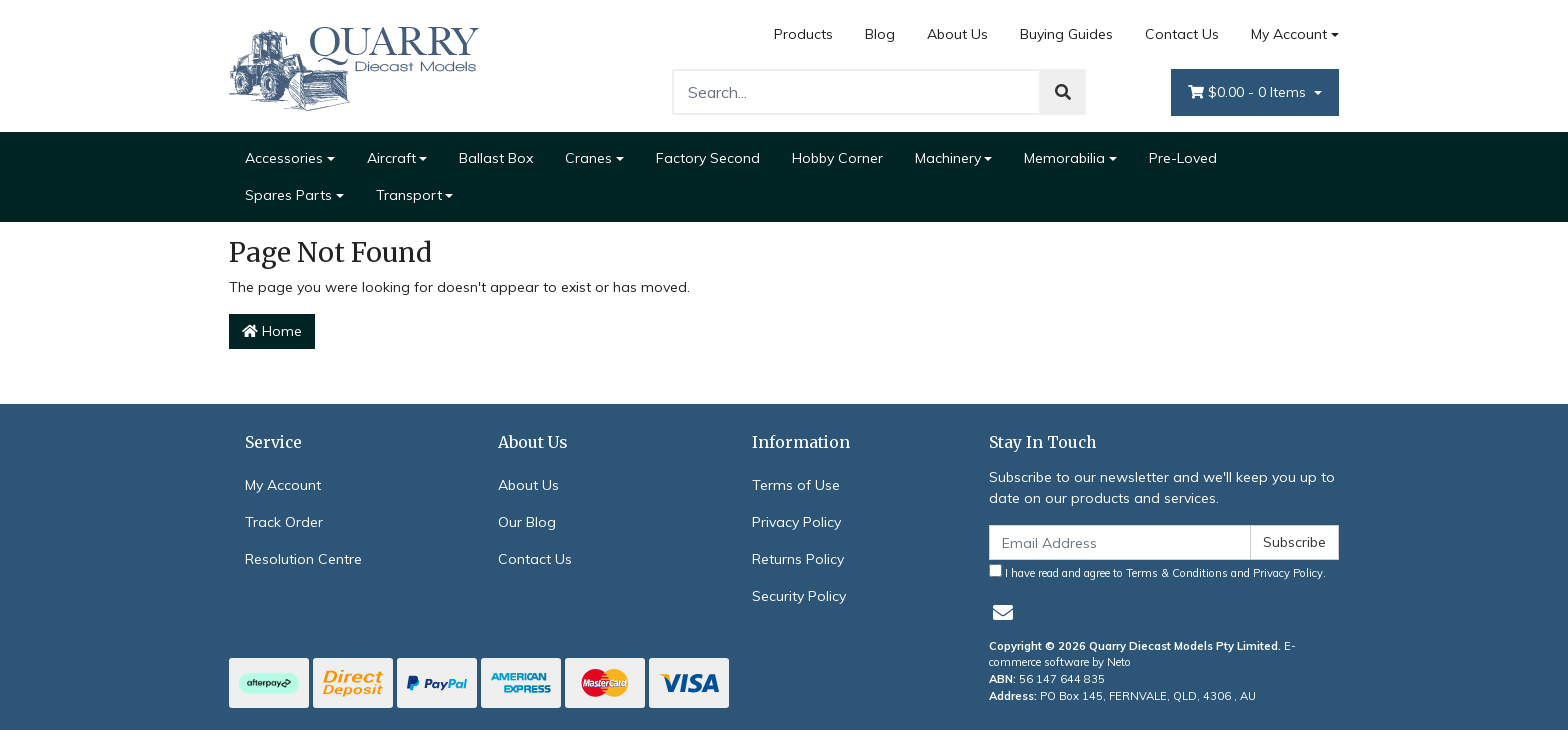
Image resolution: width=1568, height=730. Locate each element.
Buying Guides (1066, 34)
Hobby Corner (837, 158)
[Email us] (1003, 612)
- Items (1249, 92)
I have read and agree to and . (1157, 572)
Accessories (284, 158)
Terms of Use (796, 485)
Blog (880, 34)
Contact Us (1182, 34)
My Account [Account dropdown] (1289, 34)
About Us (957, 34)
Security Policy (799, 596)
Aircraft (391, 158)
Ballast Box (496, 158)
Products (803, 34)
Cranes (588, 158)
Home (272, 331)
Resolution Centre (303, 559)
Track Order (284, 522)
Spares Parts (288, 195)
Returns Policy (798, 559)
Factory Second (708, 158)
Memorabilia (1064, 158)
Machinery (948, 158)
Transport (409, 195)
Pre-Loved (1183, 158)
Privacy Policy (796, 522)
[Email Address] (1120, 542)
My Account (283, 485)
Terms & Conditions (1177, 573)
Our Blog (527, 522)
